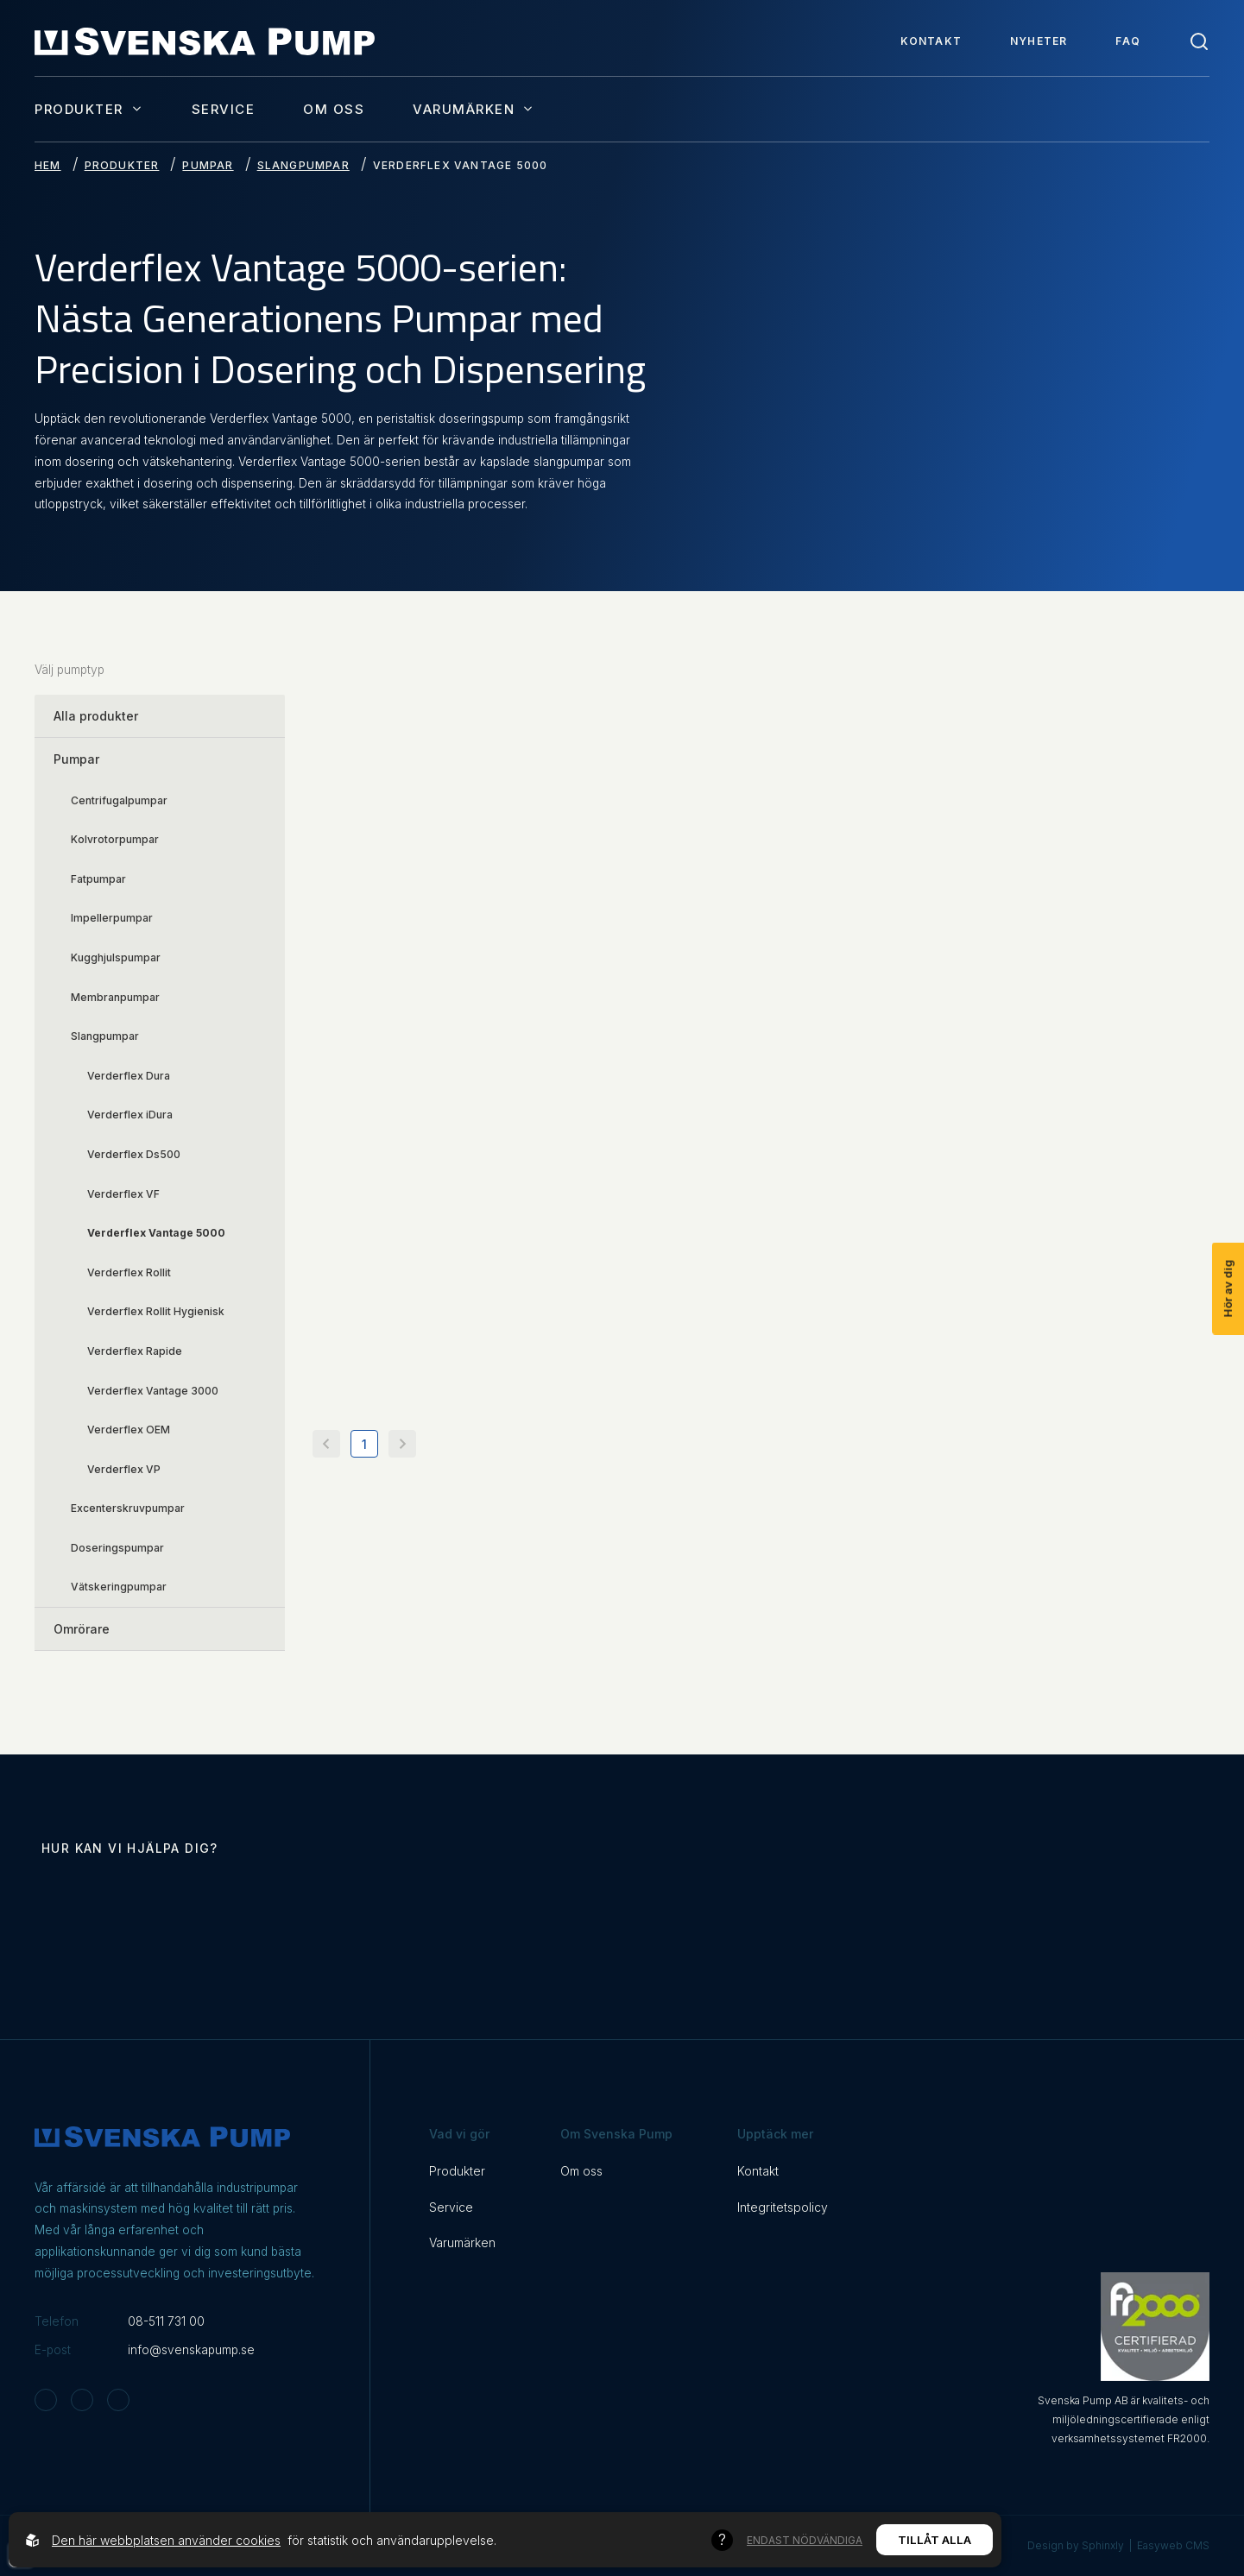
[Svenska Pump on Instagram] (46, 2400)
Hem (48, 165)
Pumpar (207, 165)
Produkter (89, 108)
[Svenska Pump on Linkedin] (118, 2400)
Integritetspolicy (782, 2207)
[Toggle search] (1199, 41)
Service (224, 109)
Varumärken (473, 108)
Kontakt (931, 41)
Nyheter (1038, 41)
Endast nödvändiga (804, 2540)
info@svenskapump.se (191, 2350)
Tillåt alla (934, 2540)
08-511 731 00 (166, 2321)
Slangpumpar (303, 165)
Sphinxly (1103, 2545)
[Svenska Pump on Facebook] (82, 2400)
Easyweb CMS (1173, 2545)
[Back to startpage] (205, 41)
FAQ (1127, 41)
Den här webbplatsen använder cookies (166, 2540)
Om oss (333, 109)
